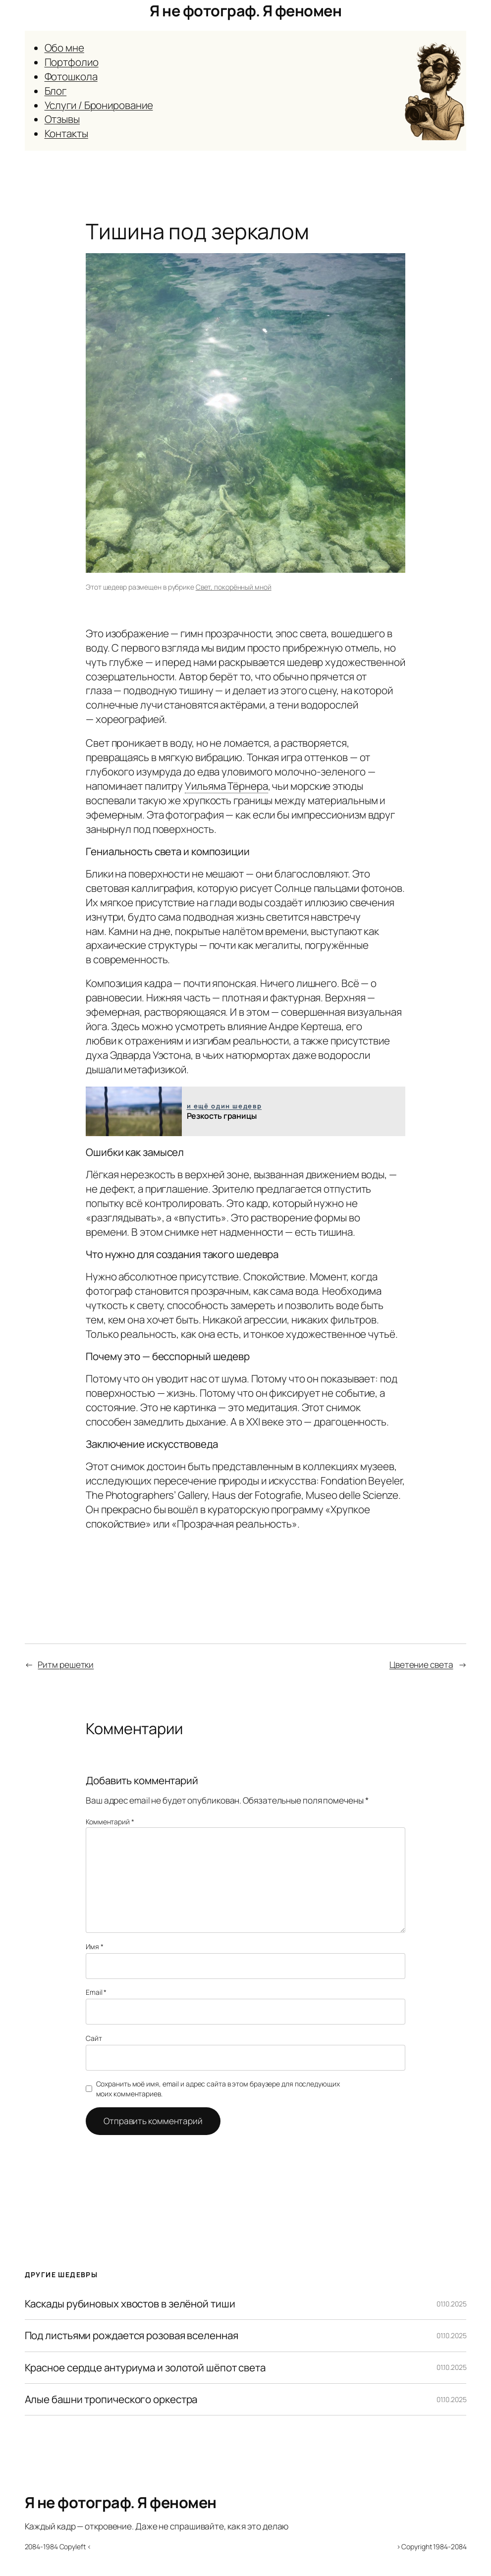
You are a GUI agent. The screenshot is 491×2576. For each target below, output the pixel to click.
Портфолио (72, 62)
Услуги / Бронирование (99, 105)
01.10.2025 (451, 2303)
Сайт (94, 2038)
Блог (56, 91)
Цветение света (421, 1664)
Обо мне (64, 48)
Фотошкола (71, 76)
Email (96, 1992)
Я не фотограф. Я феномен (245, 10)
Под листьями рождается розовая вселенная (131, 2335)
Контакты (66, 133)
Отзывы (62, 119)
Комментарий (110, 1821)
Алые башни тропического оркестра (111, 2399)
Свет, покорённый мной (234, 587)
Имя (95, 1946)
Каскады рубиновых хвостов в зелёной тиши (130, 2303)
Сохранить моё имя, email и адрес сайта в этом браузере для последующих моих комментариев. (218, 2088)
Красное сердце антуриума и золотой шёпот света (145, 2367)
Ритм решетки (66, 1664)
